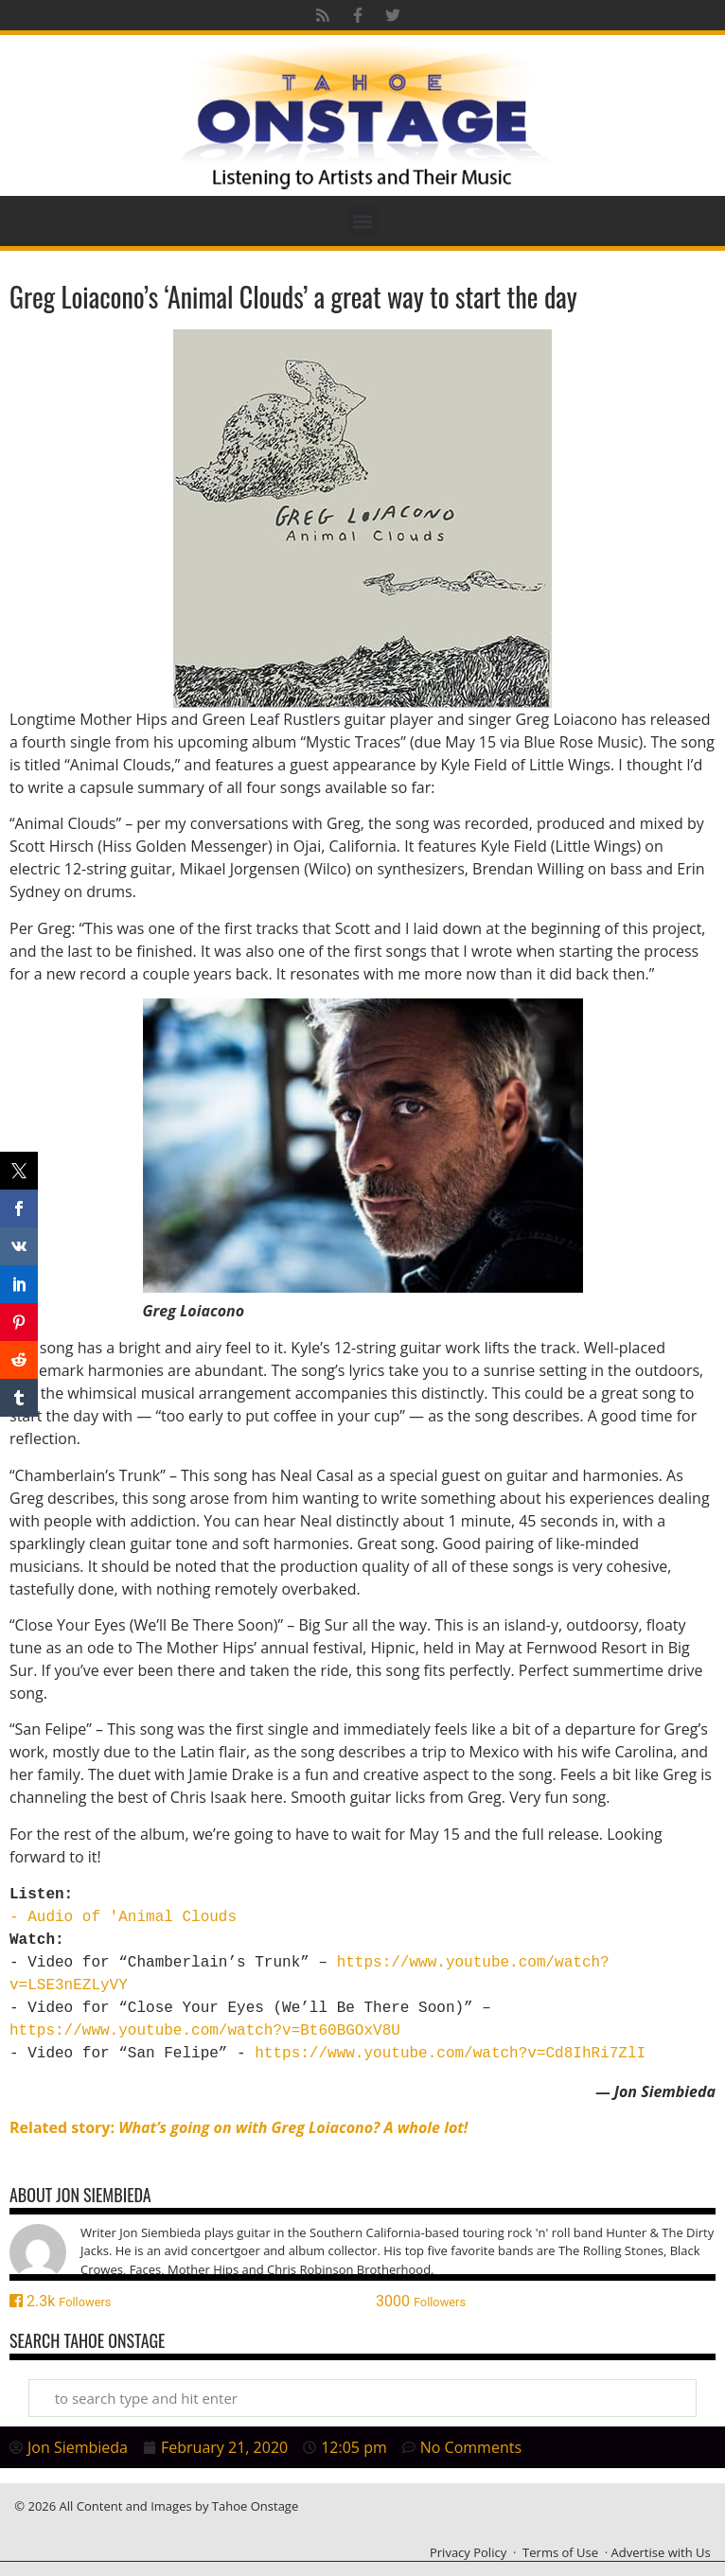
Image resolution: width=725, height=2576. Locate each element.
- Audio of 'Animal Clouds (123, 1917)
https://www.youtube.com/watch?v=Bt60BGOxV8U (204, 2030)
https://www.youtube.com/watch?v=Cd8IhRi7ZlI (450, 2053)
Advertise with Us (661, 2552)
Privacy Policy (468, 2552)
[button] (363, 221)
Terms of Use (560, 2552)
